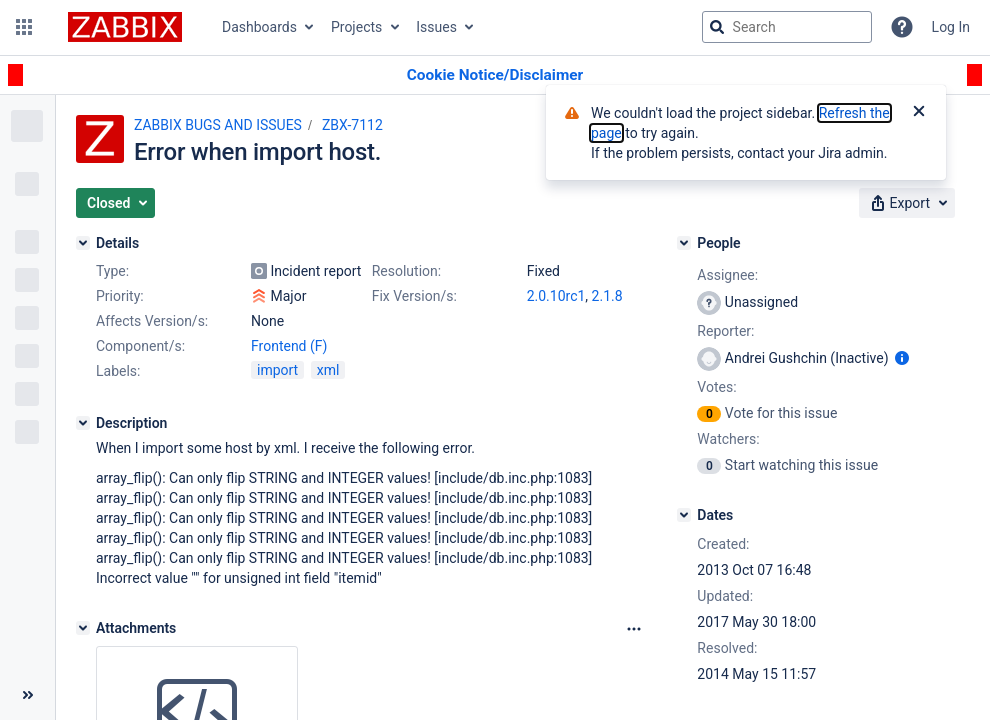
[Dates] (684, 515)
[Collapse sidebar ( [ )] (27, 695)
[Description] (83, 423)
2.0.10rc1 (556, 296)
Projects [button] (356, 27)
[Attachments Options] (634, 629)
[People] (684, 243)
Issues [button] (436, 27)
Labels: (118, 371)
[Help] (902, 27)
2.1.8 (607, 296)
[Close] (919, 113)
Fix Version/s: (414, 296)
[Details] (83, 243)
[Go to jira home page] (125, 27)
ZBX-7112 (352, 125)
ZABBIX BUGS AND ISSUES (218, 125)
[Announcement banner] (495, 75)
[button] (24, 27)
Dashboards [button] (259, 27)
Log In (951, 27)
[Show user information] (902, 358)
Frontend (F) (289, 346)
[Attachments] (83, 628)
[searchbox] (787, 27)
